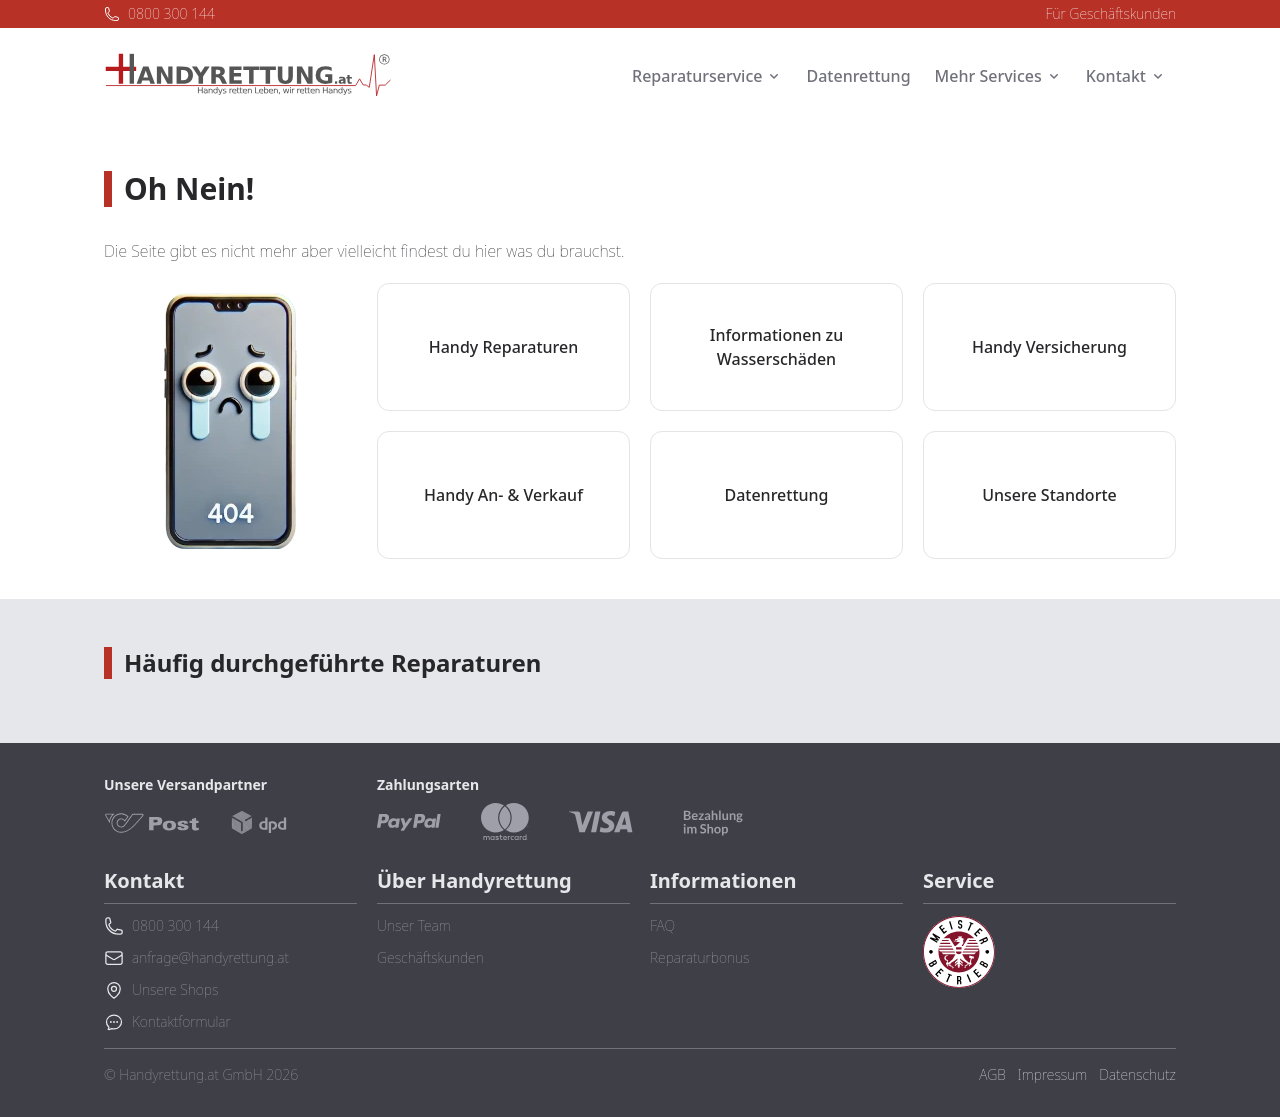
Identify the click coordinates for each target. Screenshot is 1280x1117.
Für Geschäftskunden (1111, 13)
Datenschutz (1137, 1074)
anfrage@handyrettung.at (196, 958)
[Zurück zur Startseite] (248, 76)
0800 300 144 (159, 13)
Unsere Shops (161, 990)
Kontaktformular (167, 1022)
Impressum (1052, 1074)
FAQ (662, 925)
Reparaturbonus (699, 957)
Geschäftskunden (430, 957)
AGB (992, 1074)
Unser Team (414, 925)
